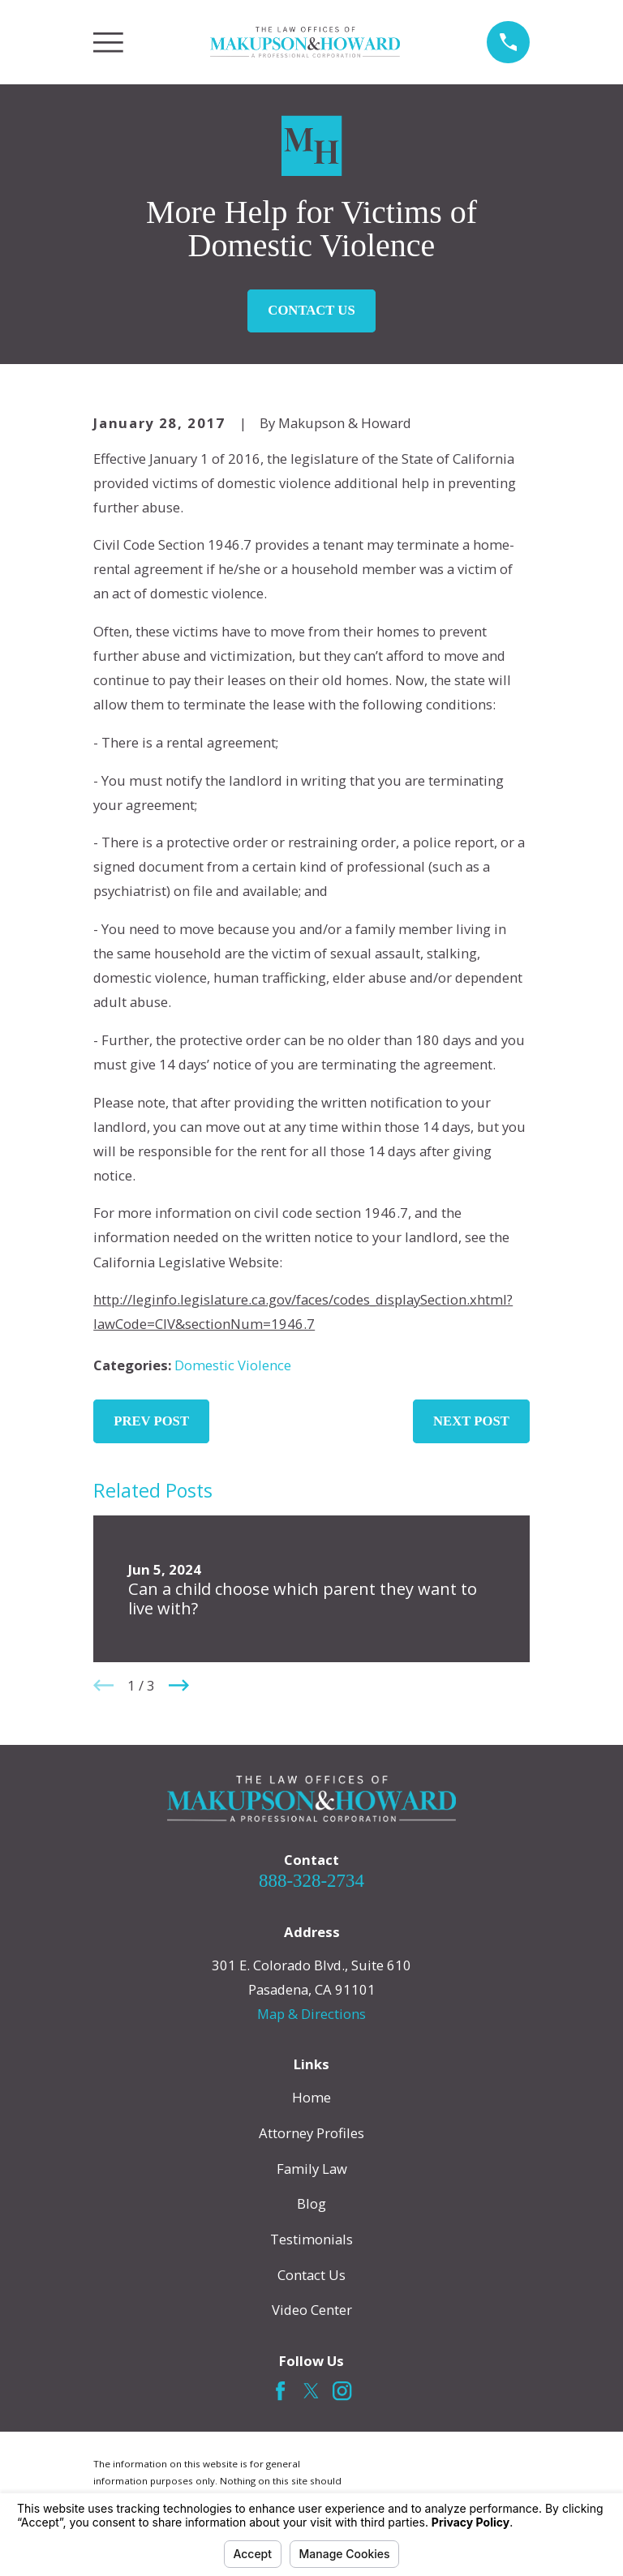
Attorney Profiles (311, 2133)
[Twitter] (311, 2390)
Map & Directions (311, 2013)
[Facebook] (280, 2390)
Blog (311, 2203)
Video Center (312, 2309)
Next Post (471, 1421)
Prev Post (151, 1421)
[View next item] (179, 1685)
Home (311, 2097)
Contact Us (311, 310)
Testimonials (311, 2239)
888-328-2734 (311, 1881)
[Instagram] (342, 2390)
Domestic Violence (232, 1365)
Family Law (312, 2168)
